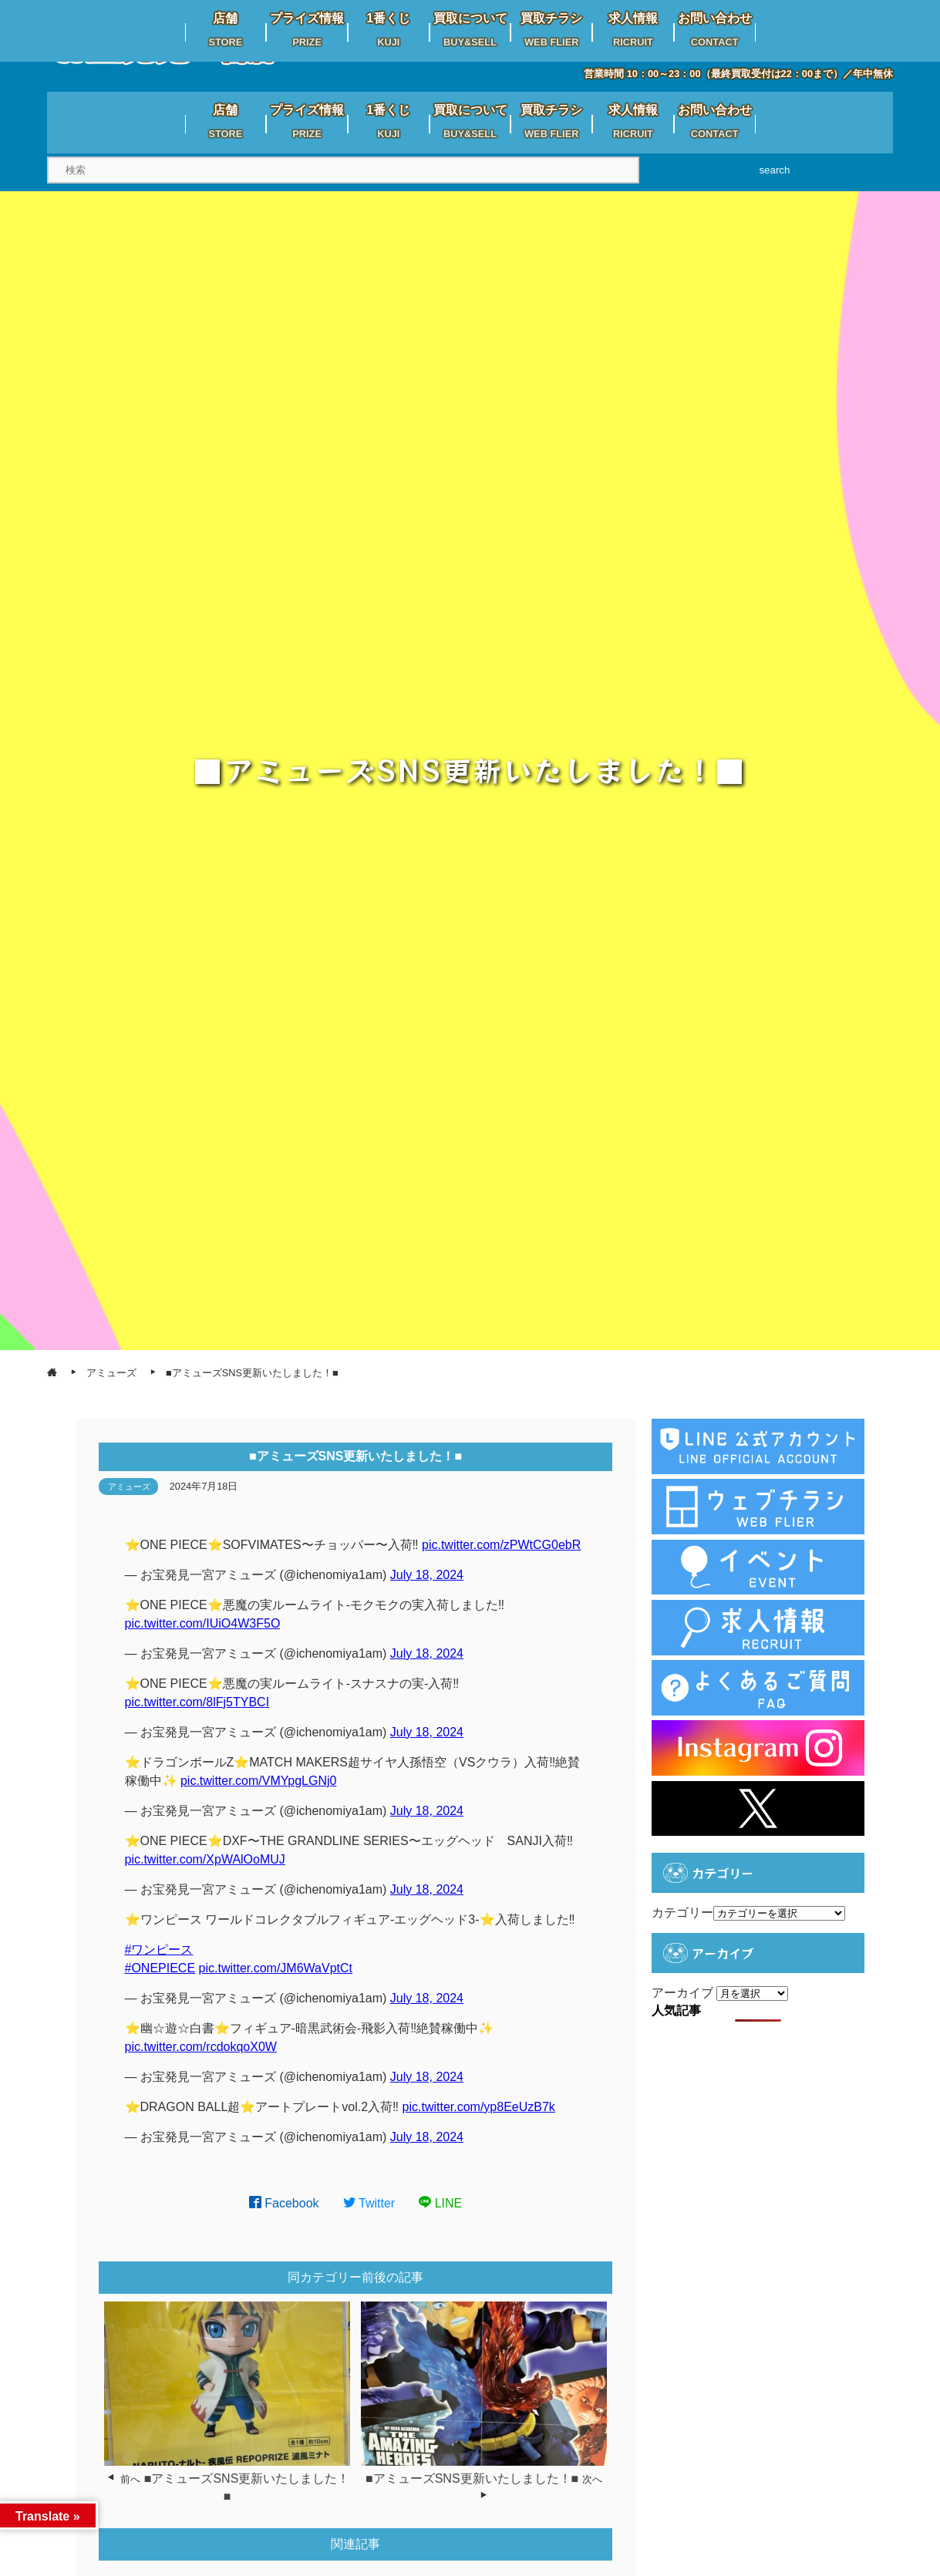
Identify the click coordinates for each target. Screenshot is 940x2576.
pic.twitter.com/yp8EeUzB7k (479, 2106)
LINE (440, 2203)
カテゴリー (682, 1912)
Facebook (284, 2203)
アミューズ (129, 1486)
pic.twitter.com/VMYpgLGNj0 (258, 1780)
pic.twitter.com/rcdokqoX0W (201, 2046)
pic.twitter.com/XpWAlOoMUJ (205, 1859)
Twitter (369, 2203)
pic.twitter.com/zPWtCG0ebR (501, 1544)
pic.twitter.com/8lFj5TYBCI (197, 1702)
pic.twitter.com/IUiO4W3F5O (203, 1623)
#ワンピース (159, 1949)
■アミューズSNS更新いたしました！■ (472, 2478)
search (774, 170)
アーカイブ (682, 1992)
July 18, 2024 (426, 1574)
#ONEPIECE (160, 1968)
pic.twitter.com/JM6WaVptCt (275, 1968)
